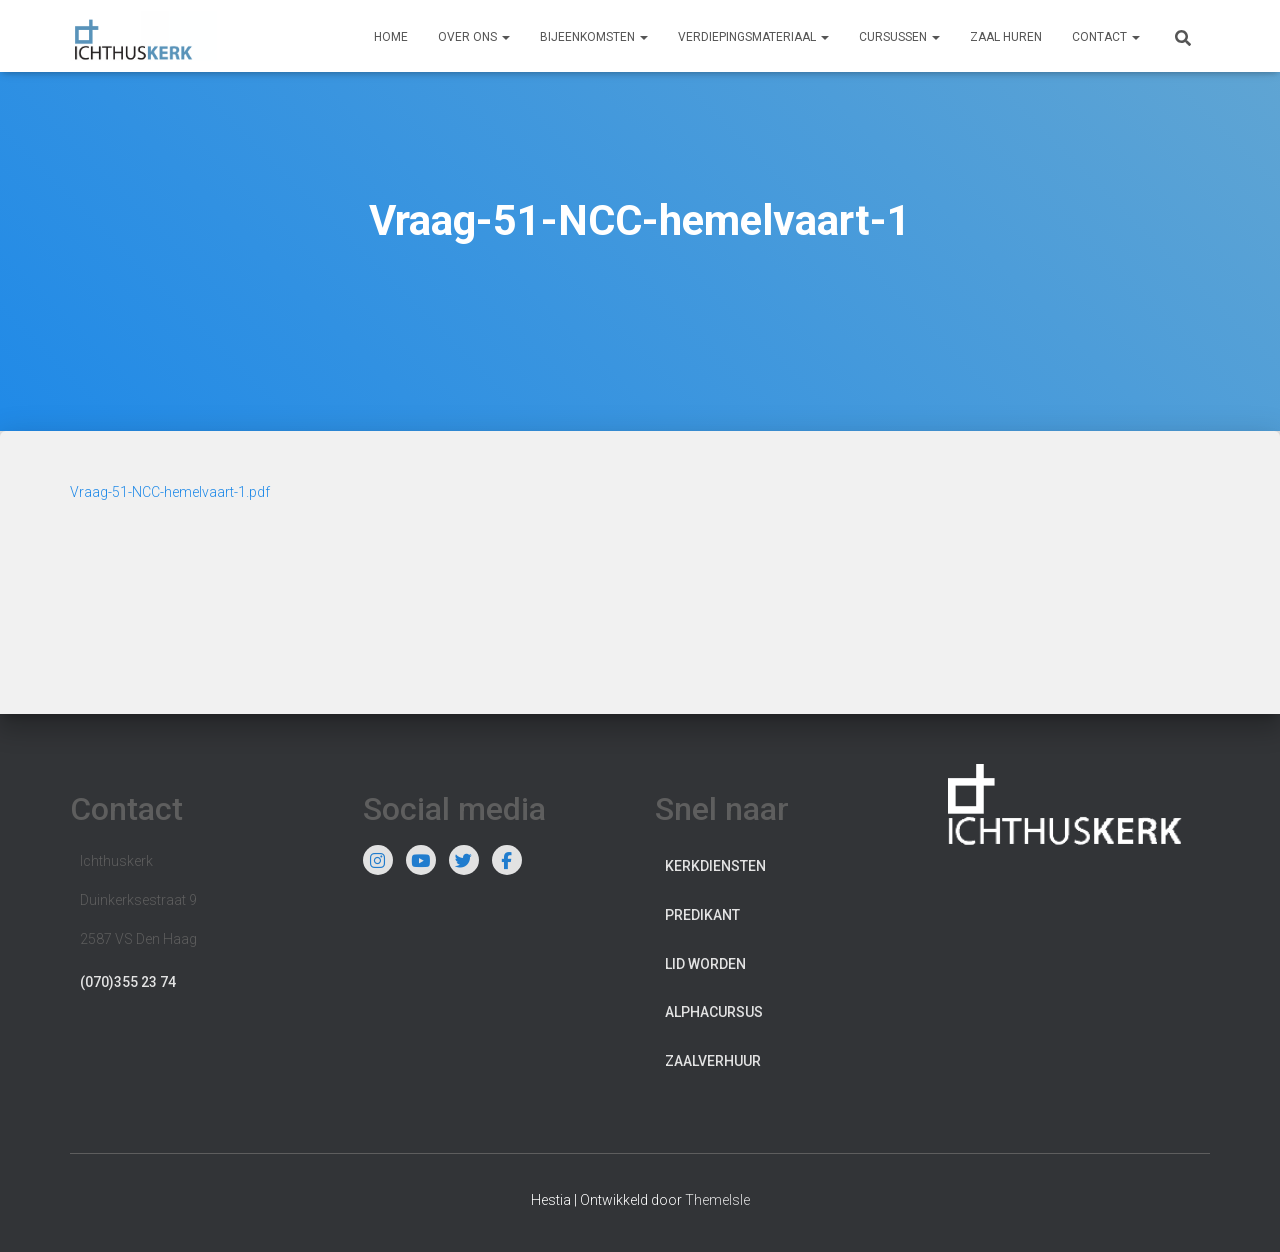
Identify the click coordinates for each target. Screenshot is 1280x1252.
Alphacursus (714, 1012)
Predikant (702, 915)
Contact (1106, 37)
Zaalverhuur (713, 1061)
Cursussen (899, 37)
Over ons (474, 37)
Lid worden (705, 964)
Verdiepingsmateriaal (753, 37)
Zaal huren (1006, 37)
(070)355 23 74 (128, 982)
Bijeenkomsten (594, 37)
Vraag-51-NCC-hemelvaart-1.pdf (170, 492)
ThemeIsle (717, 1200)
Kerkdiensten (715, 866)
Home (391, 37)
